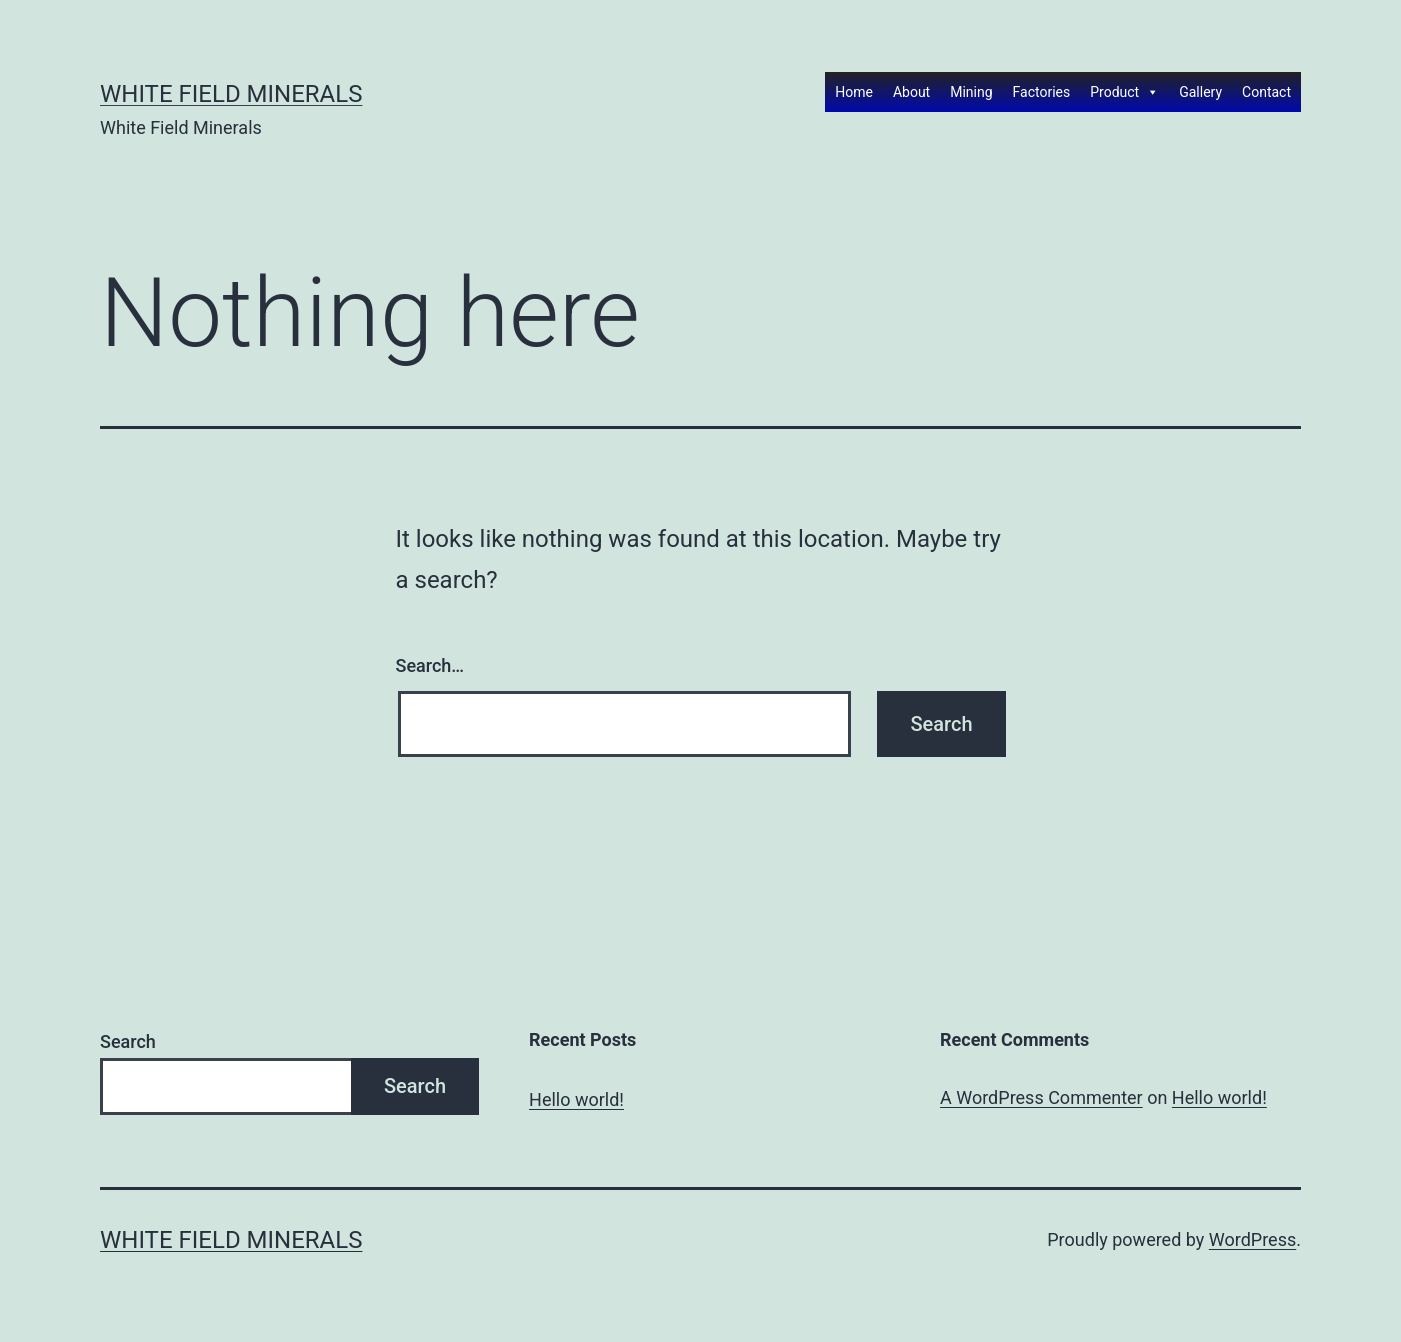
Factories (1042, 92)
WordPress (1252, 1239)
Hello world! (576, 1099)
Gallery (1200, 92)
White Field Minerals (231, 94)
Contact (1266, 92)
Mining (971, 92)
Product (1124, 92)
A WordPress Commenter (1041, 1097)
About (911, 92)
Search (128, 1041)
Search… (430, 665)
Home (854, 92)
